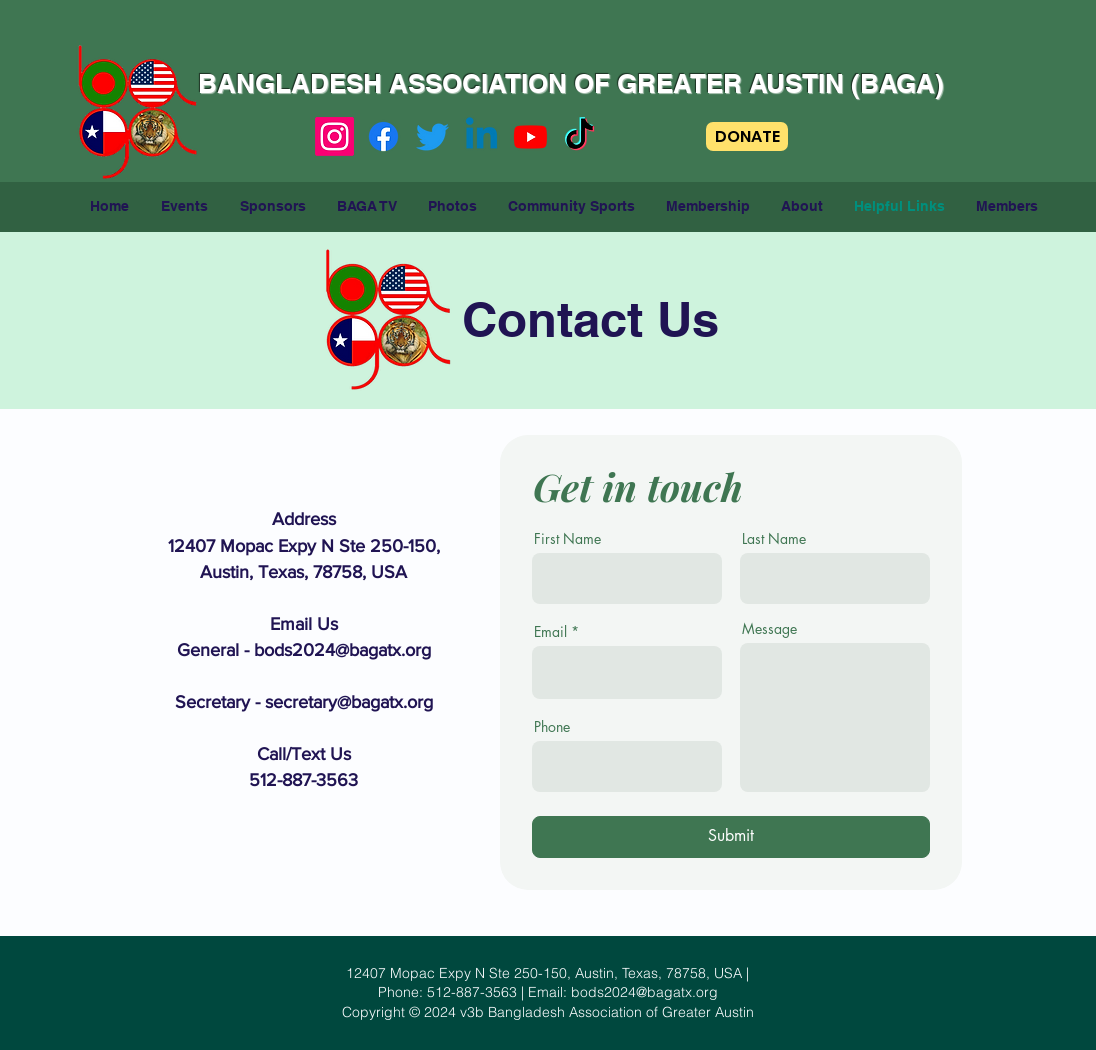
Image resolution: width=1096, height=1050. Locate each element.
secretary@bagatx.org (349, 702)
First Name (567, 539)
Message (769, 629)
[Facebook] (383, 136)
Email (550, 632)
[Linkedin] (481, 136)
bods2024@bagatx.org (342, 650)
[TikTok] (579, 136)
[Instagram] (334, 136)
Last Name (774, 539)
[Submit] (731, 837)
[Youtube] (530, 136)
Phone (552, 727)
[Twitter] (432, 136)
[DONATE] (747, 136)
